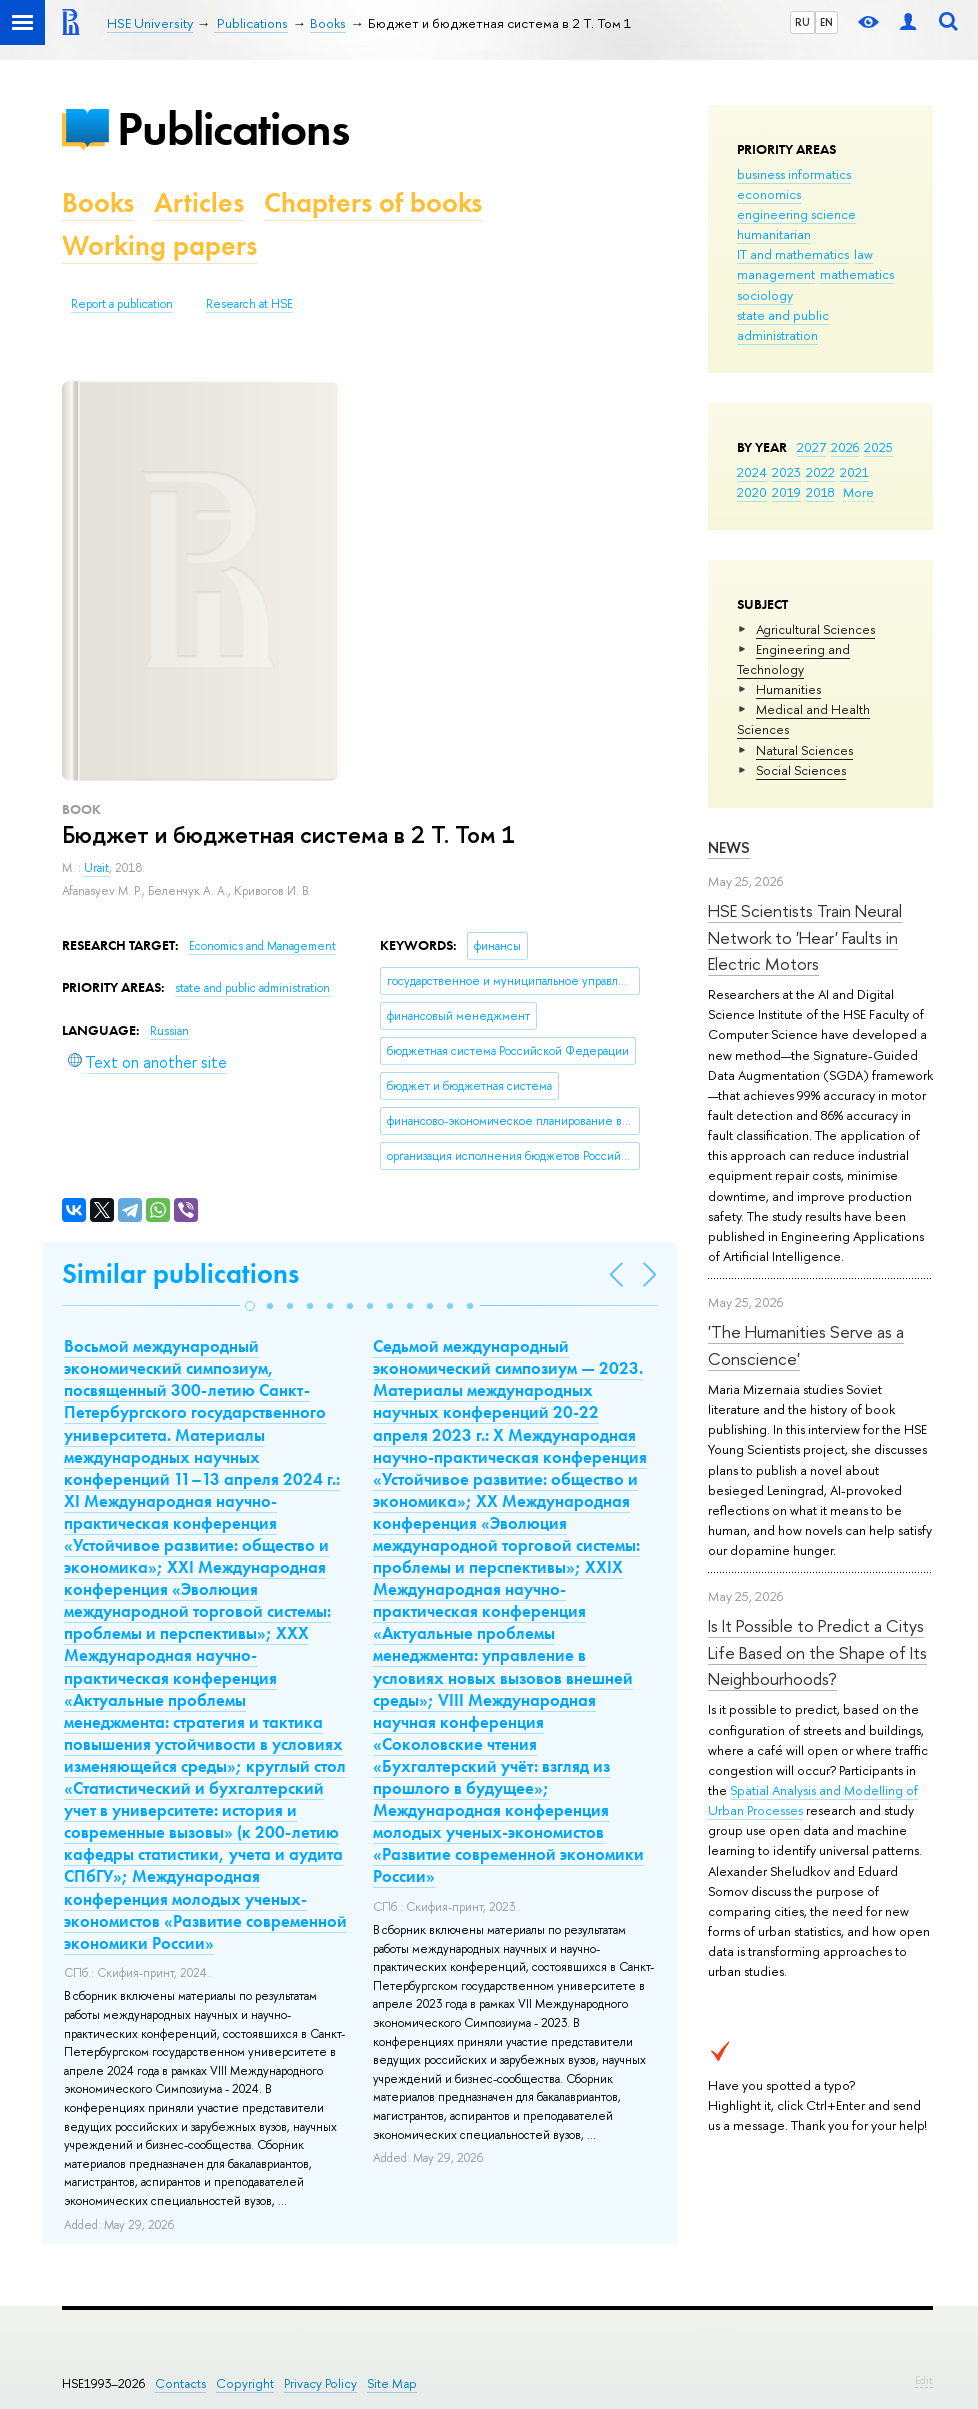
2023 (786, 472)
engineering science (796, 214)
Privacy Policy (320, 2383)
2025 (878, 447)
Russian (169, 1031)
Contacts (180, 2383)
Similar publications (180, 1273)
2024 (752, 472)
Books (98, 202)
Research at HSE (249, 304)
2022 (820, 472)
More (858, 492)
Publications (233, 128)
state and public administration (783, 325)
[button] (250, 1306)
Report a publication (122, 304)
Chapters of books (373, 202)
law (863, 254)
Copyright (245, 2383)
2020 (752, 492)
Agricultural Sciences (815, 629)
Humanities (788, 689)
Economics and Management (262, 946)
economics (769, 194)
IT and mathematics (793, 254)
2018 (820, 492)
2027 (811, 447)
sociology (765, 295)
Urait (96, 868)
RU (802, 22)
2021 (854, 472)
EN (826, 22)
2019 (786, 492)
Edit (924, 2380)
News (729, 847)
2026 (845, 447)
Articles (199, 202)
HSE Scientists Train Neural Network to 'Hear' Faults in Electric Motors (805, 937)
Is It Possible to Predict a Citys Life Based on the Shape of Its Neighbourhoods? (817, 1652)
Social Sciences (801, 770)
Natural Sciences (804, 750)
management (776, 274)
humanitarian (774, 234)
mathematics (857, 274)
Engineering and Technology (793, 659)
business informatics (794, 174)
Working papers (159, 245)
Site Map (392, 2383)
